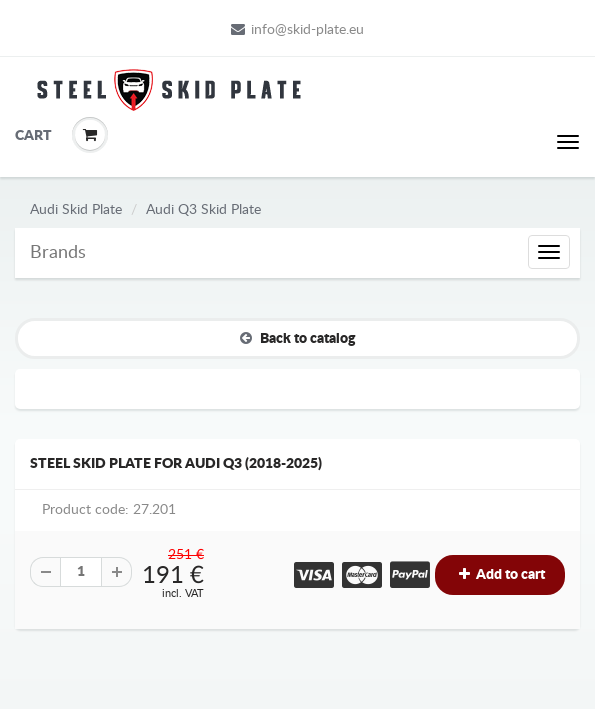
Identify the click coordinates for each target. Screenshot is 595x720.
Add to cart (500, 574)
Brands (58, 253)
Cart (30, 136)
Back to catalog (298, 338)
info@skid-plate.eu (297, 29)
